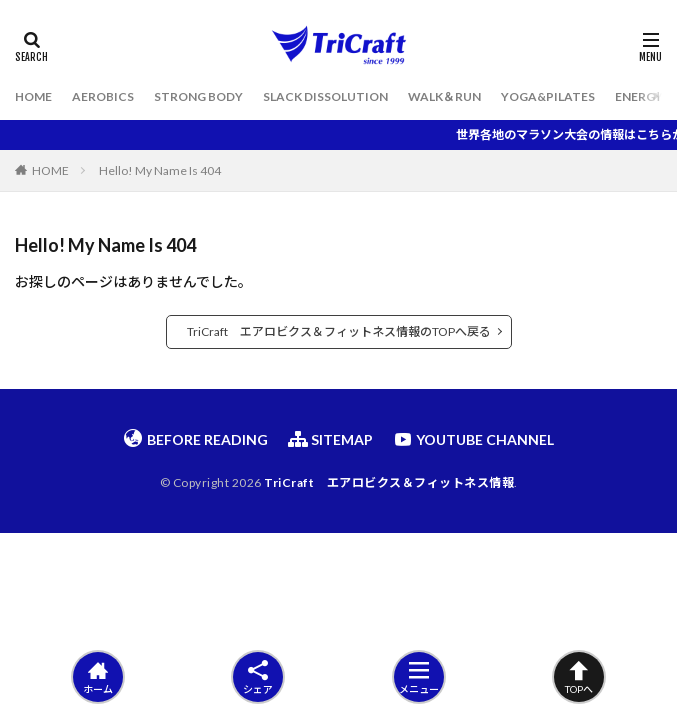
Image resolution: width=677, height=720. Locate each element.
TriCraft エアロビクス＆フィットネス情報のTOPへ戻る (339, 331)
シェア (258, 677)
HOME (33, 96)
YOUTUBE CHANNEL (473, 439)
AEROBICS (103, 96)
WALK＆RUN (444, 96)
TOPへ (579, 677)
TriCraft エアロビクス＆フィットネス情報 (389, 482)
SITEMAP (330, 439)
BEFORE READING (196, 439)
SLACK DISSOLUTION (325, 96)
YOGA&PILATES (548, 96)
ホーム (98, 677)
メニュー (419, 677)
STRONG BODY (198, 96)
